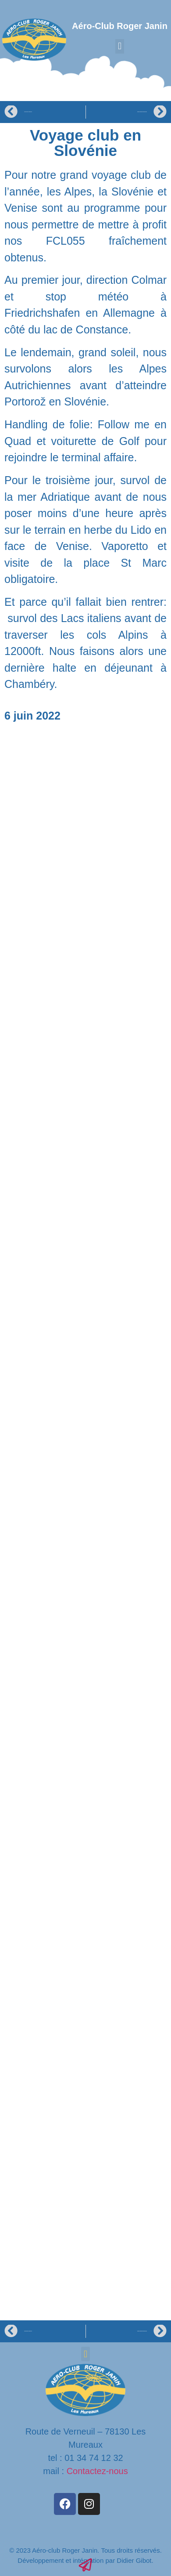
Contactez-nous (97, 2471)
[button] (119, 46)
